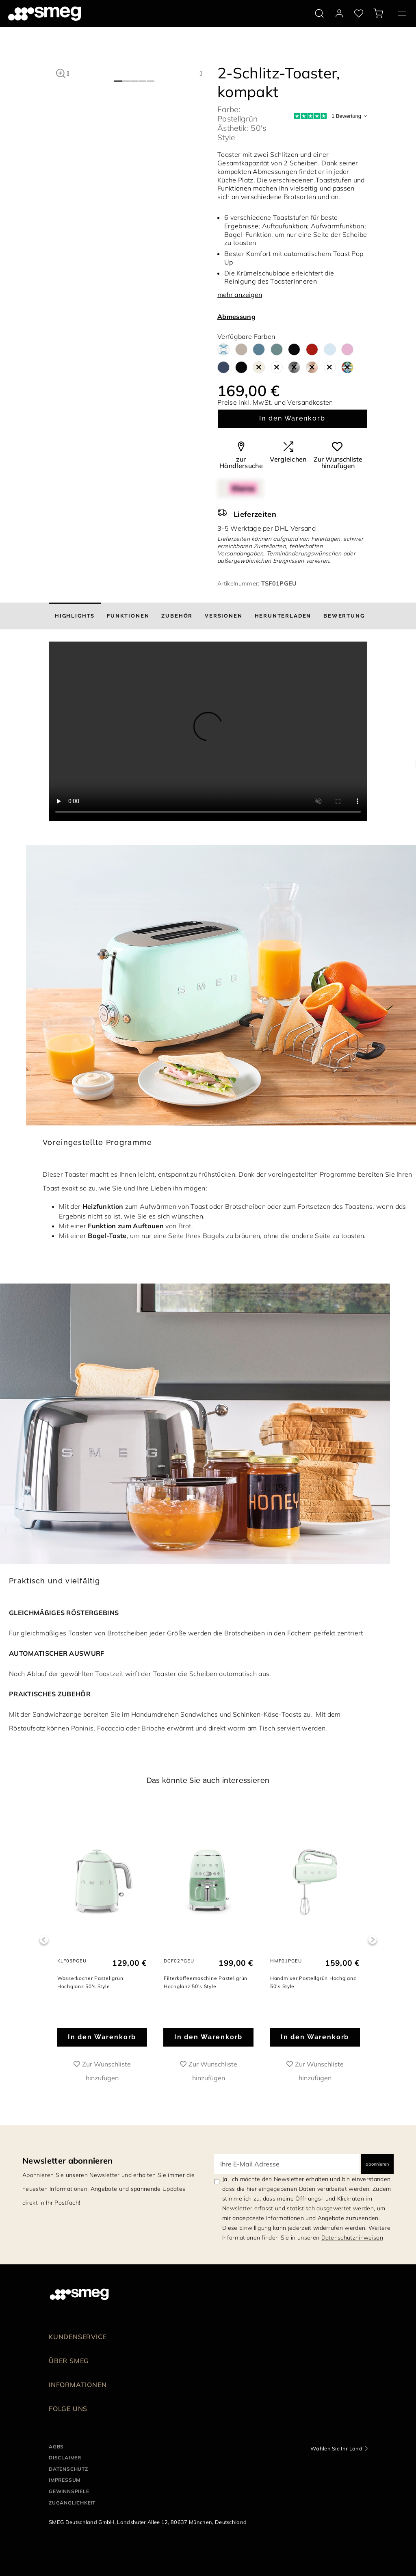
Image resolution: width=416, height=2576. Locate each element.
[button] (61, 72)
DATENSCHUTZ (68, 2469)
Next (372, 1940)
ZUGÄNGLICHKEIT (72, 2503)
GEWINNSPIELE (69, 2491)
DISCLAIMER (65, 2458)
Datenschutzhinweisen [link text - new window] (352, 2237)
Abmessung (236, 316)
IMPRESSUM (64, 2480)
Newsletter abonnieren (67, 2160)
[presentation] (208, 731)
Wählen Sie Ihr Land (336, 2448)
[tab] (75, 616)
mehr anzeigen (239, 295)
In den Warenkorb (292, 418)
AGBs (56, 2447)
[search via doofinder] (319, 13)
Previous (44, 1940)
